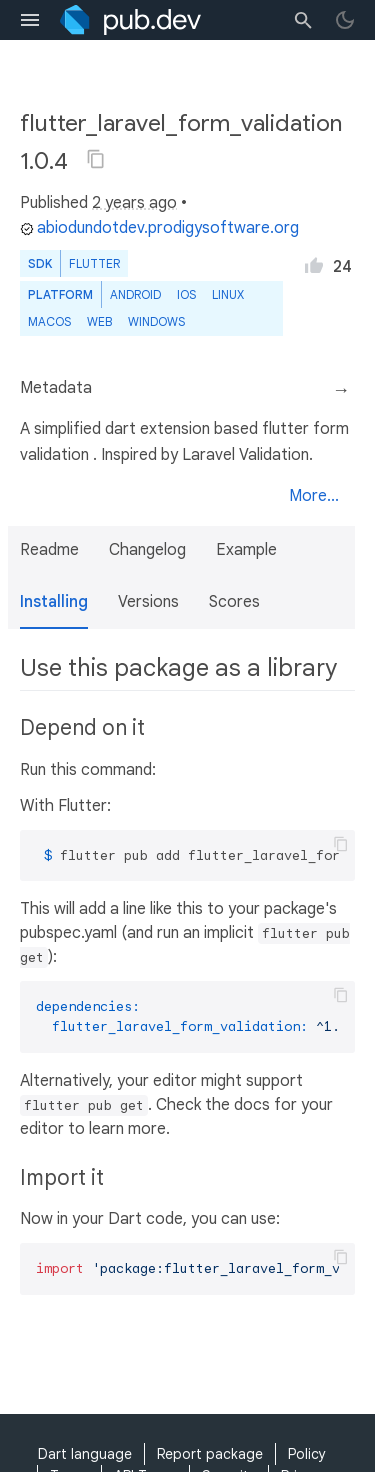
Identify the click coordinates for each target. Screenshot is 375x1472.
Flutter (94, 263)
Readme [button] (49, 550)
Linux (228, 294)
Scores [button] (234, 602)
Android (135, 294)
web (99, 321)
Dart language (85, 1454)
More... (314, 496)
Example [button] (246, 550)
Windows (156, 321)
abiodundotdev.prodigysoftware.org (159, 228)
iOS (186, 294)
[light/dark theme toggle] (345, 20)
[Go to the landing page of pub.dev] (130, 20)
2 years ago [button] (134, 203)
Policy (307, 1454)
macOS (49, 321)
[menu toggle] (30, 20)
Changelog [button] (147, 550)
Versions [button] (148, 602)
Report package (210, 1454)
